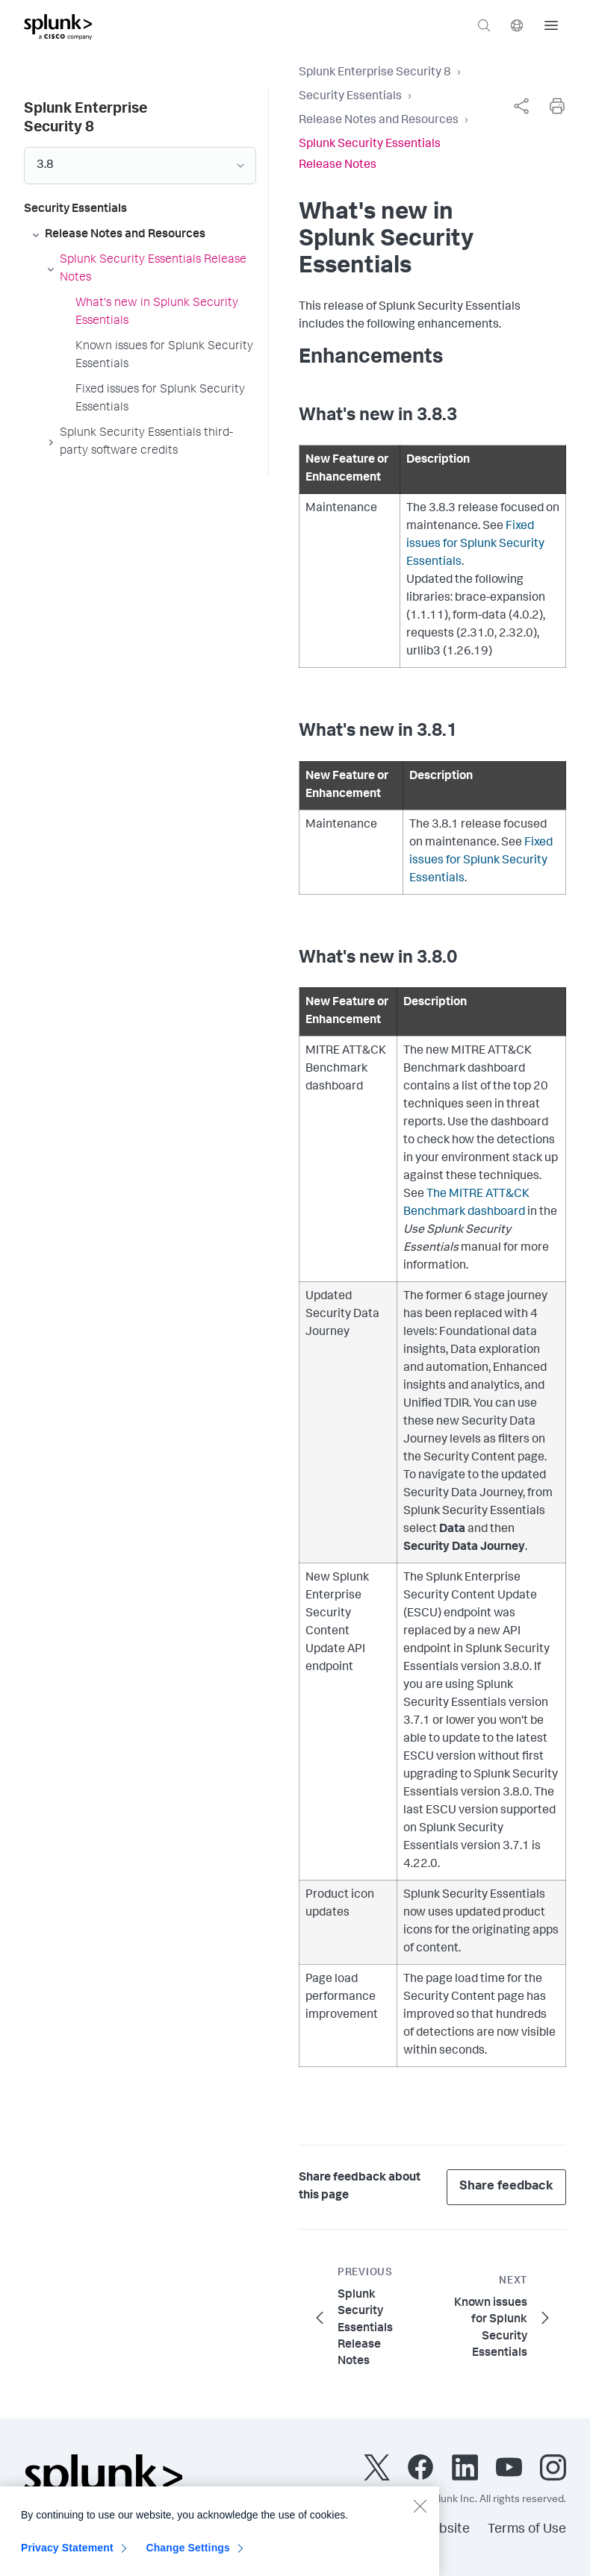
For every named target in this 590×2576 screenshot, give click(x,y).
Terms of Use (527, 2529)
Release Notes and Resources (379, 121)
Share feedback (506, 2186)
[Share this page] (521, 106)
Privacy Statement (67, 2555)
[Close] (419, 2513)
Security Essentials (350, 97)
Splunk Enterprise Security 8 (375, 73)
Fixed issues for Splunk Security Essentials (475, 545)
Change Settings (188, 2555)
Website (445, 2529)
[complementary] (521, 106)
